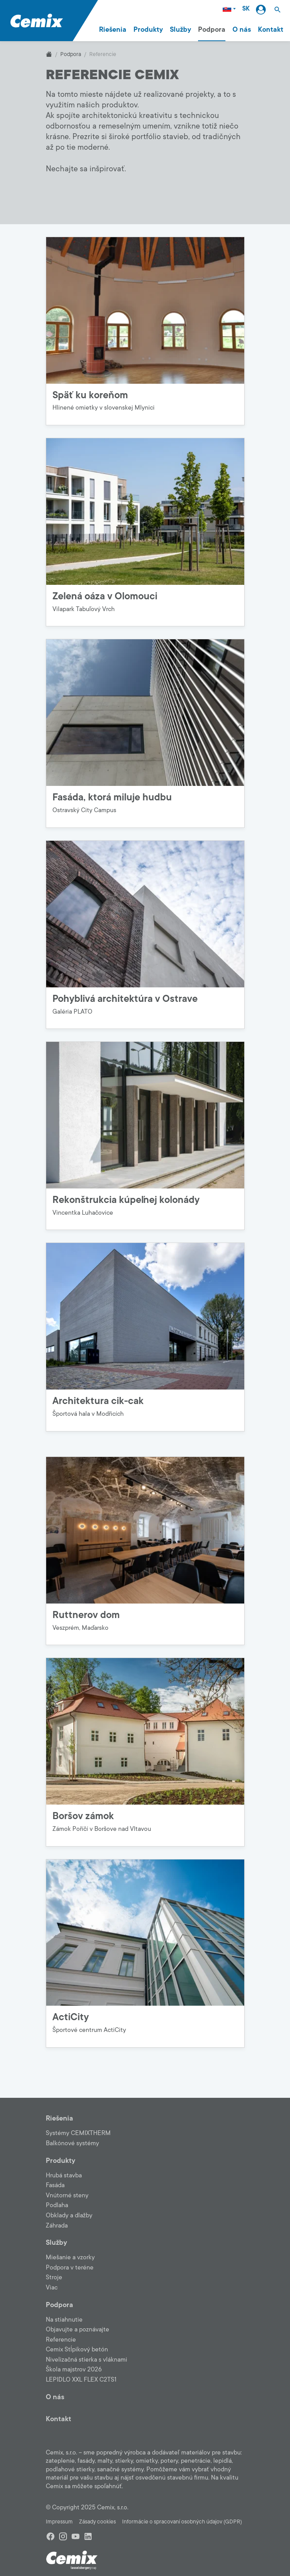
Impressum (59, 2521)
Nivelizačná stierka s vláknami (86, 2359)
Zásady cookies (97, 2521)
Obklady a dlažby (69, 2215)
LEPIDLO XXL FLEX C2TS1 (81, 2379)
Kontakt (270, 29)
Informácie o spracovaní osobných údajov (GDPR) (182, 2521)
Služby (180, 29)
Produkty (148, 29)
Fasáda (55, 2185)
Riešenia (112, 29)
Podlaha (57, 2205)
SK (246, 9)
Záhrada (57, 2225)
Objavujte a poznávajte (77, 2329)
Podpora (211, 29)
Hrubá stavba (64, 2175)
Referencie (61, 2339)
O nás (241, 29)
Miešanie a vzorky (70, 2257)
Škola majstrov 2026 (74, 2369)
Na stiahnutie (64, 2319)
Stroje (54, 2277)
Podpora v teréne (70, 2267)
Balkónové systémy (72, 2143)
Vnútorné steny (67, 2195)
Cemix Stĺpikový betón (77, 2349)
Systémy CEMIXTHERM (78, 2133)
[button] (277, 9)
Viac (52, 2287)
